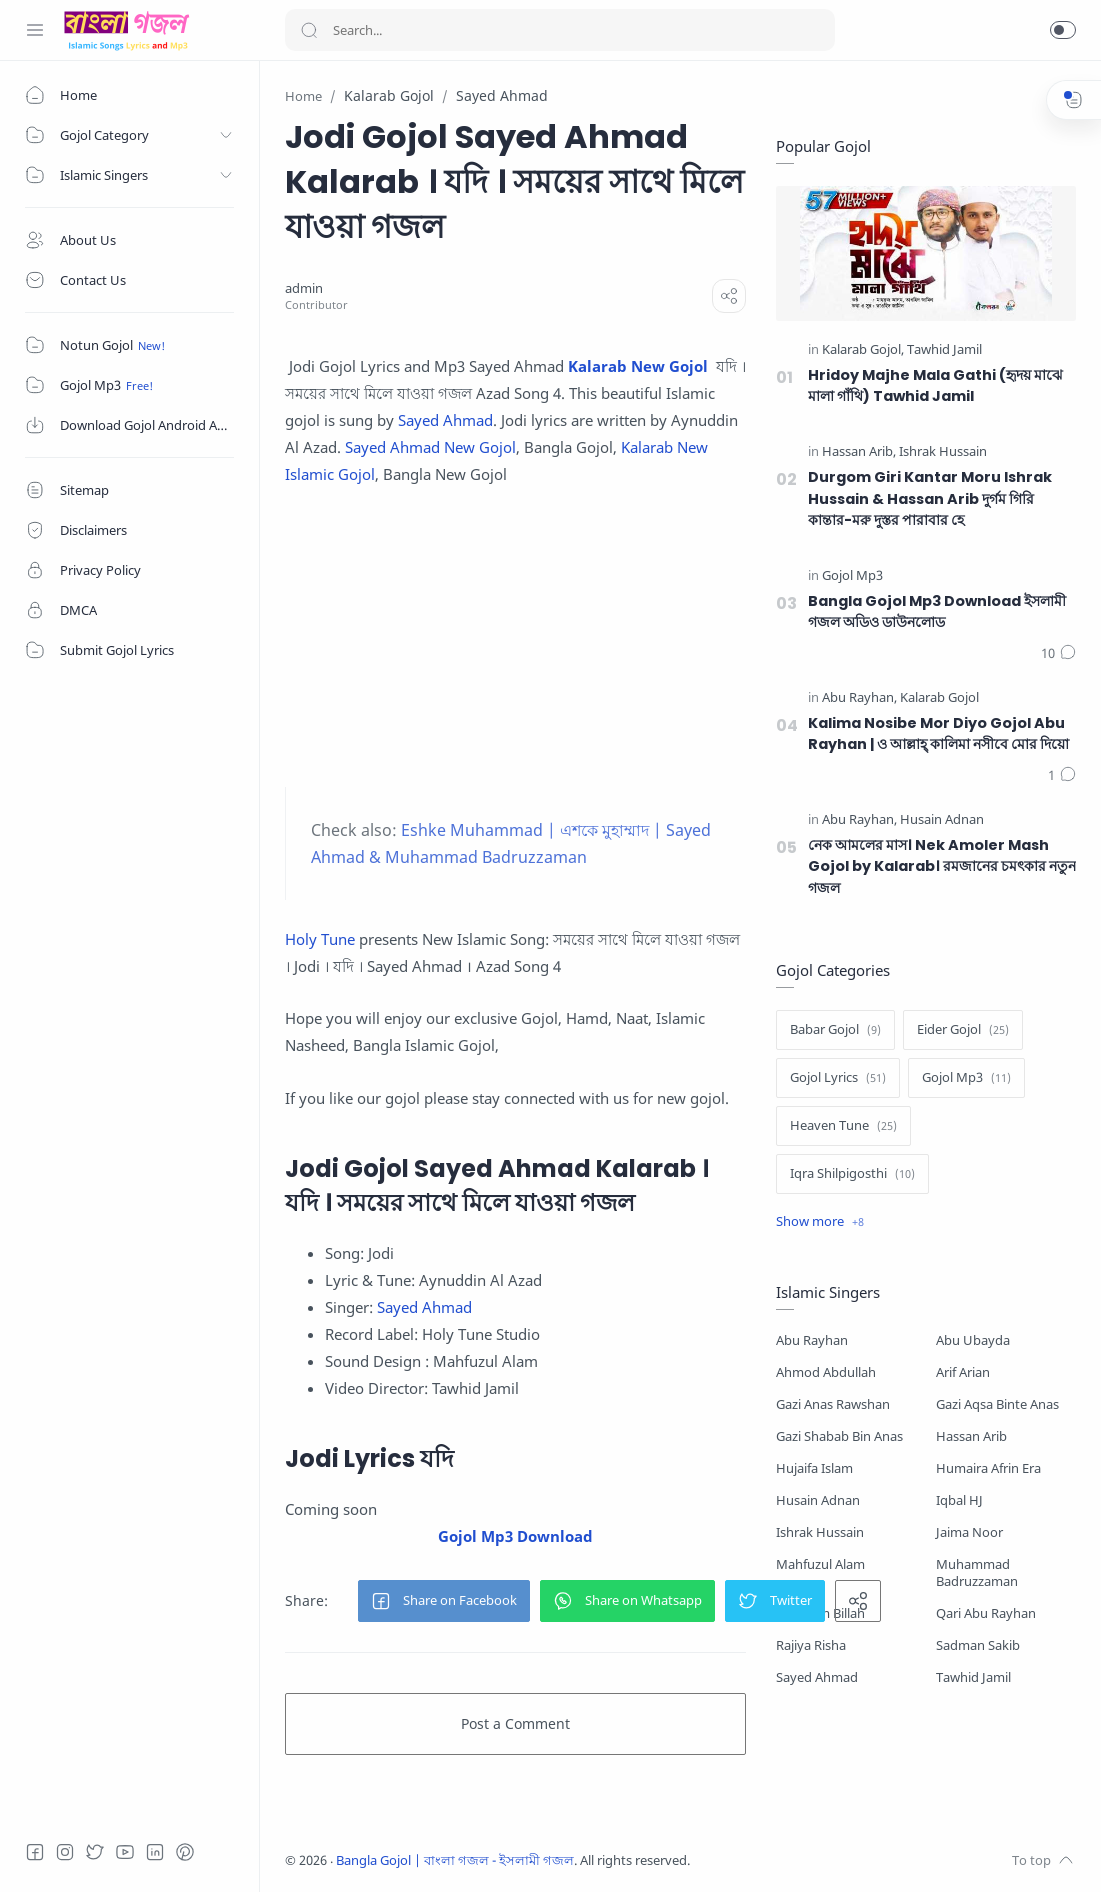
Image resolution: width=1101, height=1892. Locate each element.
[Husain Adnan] (942, 820)
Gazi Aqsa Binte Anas (997, 1404)
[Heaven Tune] (843, 1126)
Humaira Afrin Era (988, 1468)
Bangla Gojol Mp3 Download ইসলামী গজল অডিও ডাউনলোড (937, 612)
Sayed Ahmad (445, 420)
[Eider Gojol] (963, 1030)
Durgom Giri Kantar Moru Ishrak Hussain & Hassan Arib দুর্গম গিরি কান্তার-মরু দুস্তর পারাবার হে (930, 498)
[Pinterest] (185, 1852)
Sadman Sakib (978, 1645)
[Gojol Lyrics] (838, 1078)
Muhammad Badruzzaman (977, 1573)
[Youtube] (125, 1852)
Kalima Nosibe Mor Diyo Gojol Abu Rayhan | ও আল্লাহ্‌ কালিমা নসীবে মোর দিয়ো (938, 734)
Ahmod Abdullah (826, 1372)
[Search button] (309, 30)
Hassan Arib (971, 1436)
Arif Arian (963, 1372)
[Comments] (1058, 654)
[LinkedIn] (155, 1852)
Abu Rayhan (812, 1340)
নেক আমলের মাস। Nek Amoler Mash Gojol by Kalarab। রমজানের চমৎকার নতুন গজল (942, 866)
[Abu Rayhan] (859, 698)
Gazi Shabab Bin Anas (839, 1436)
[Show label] (820, 1222)
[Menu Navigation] (35, 30)
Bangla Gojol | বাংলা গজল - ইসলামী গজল (455, 1860)
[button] (1063, 30)
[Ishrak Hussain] (943, 452)
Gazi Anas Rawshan (833, 1404)
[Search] (560, 30)
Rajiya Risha (811, 1645)
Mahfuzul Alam (820, 1564)
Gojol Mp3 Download (515, 1536)
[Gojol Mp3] (852, 576)
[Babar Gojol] (835, 1030)
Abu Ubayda (973, 1340)
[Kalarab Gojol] (863, 350)
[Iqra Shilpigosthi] (852, 1174)
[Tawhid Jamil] (944, 350)
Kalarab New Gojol (638, 366)
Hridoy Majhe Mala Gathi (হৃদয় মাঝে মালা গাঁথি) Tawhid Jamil (935, 386)
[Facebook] (35, 1852)
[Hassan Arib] (859, 452)
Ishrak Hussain (820, 1532)
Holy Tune (320, 939)
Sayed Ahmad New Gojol (430, 447)
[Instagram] (65, 1852)
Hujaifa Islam (814, 1468)
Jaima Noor (969, 1532)
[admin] (304, 288)
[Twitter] (95, 1852)
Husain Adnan (818, 1500)
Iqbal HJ (959, 1500)
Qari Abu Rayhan (986, 1613)
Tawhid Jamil (973, 1677)
